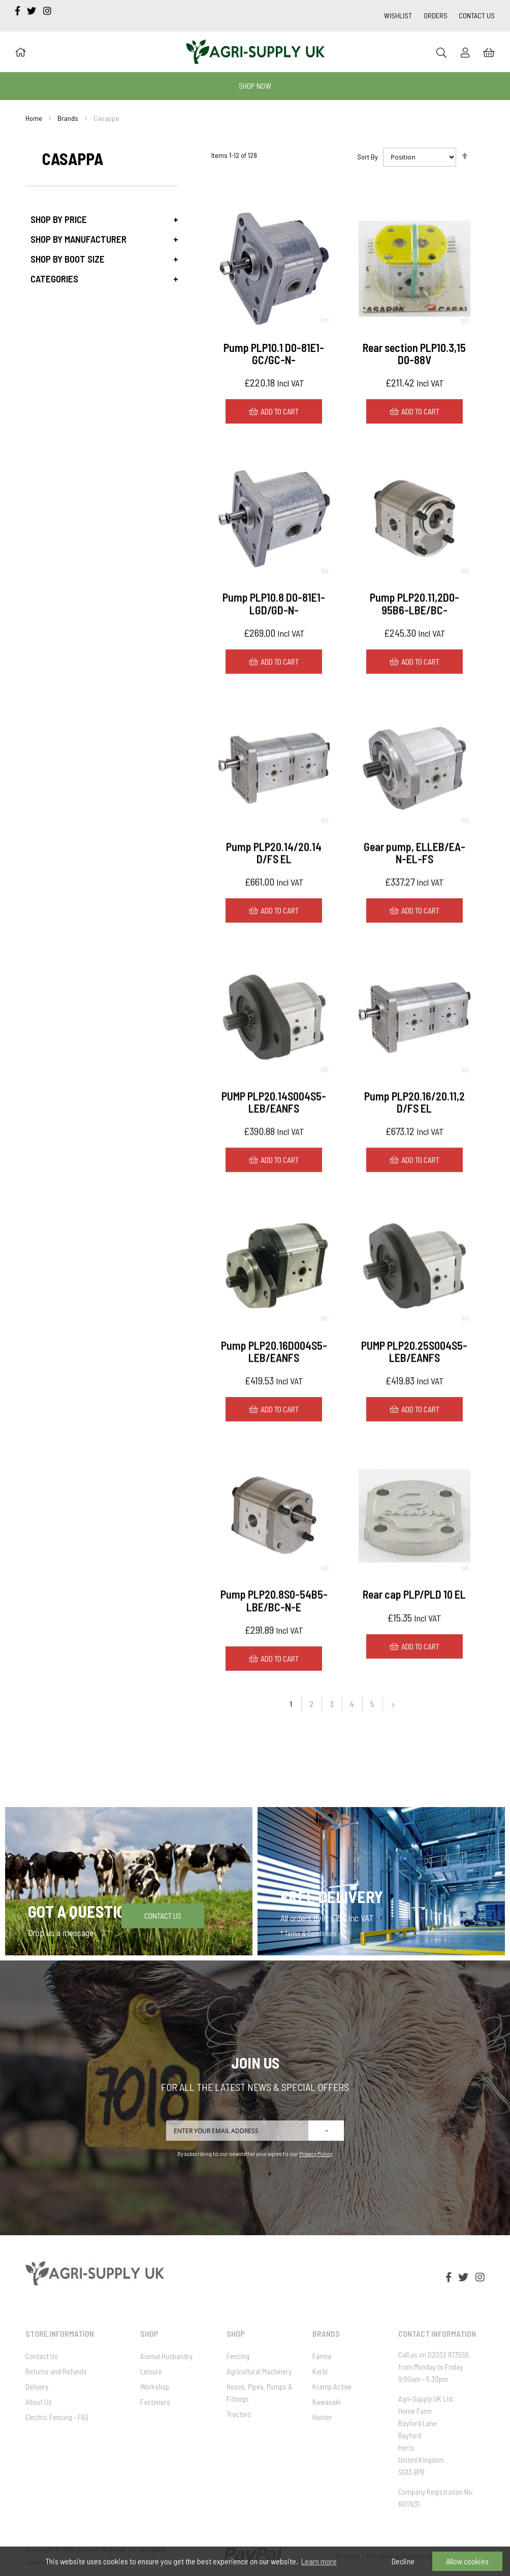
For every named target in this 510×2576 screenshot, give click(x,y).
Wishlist (398, 15)
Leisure (151, 2371)
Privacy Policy (316, 2153)
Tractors (239, 2414)
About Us (38, 2401)
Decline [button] (403, 2561)
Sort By (367, 156)
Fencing (238, 2356)
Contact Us (477, 15)
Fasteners (155, 2401)
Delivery (36, 2386)
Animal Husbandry (166, 2356)
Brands (67, 118)
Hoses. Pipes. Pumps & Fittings (260, 2392)
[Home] (20, 52)
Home (33, 118)
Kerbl (320, 2371)
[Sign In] (465, 52)
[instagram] (47, 10)
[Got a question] (128, 1881)
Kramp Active (332, 2386)
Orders (436, 15)
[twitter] (32, 10)
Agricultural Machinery (259, 2371)
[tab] (101, 219)
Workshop (154, 2386)
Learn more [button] (319, 2561)
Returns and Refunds (56, 2371)
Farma (321, 2356)
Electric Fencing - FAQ (56, 2417)
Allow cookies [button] (467, 2561)
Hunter (322, 2417)
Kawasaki (326, 2401)
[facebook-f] (18, 10)
